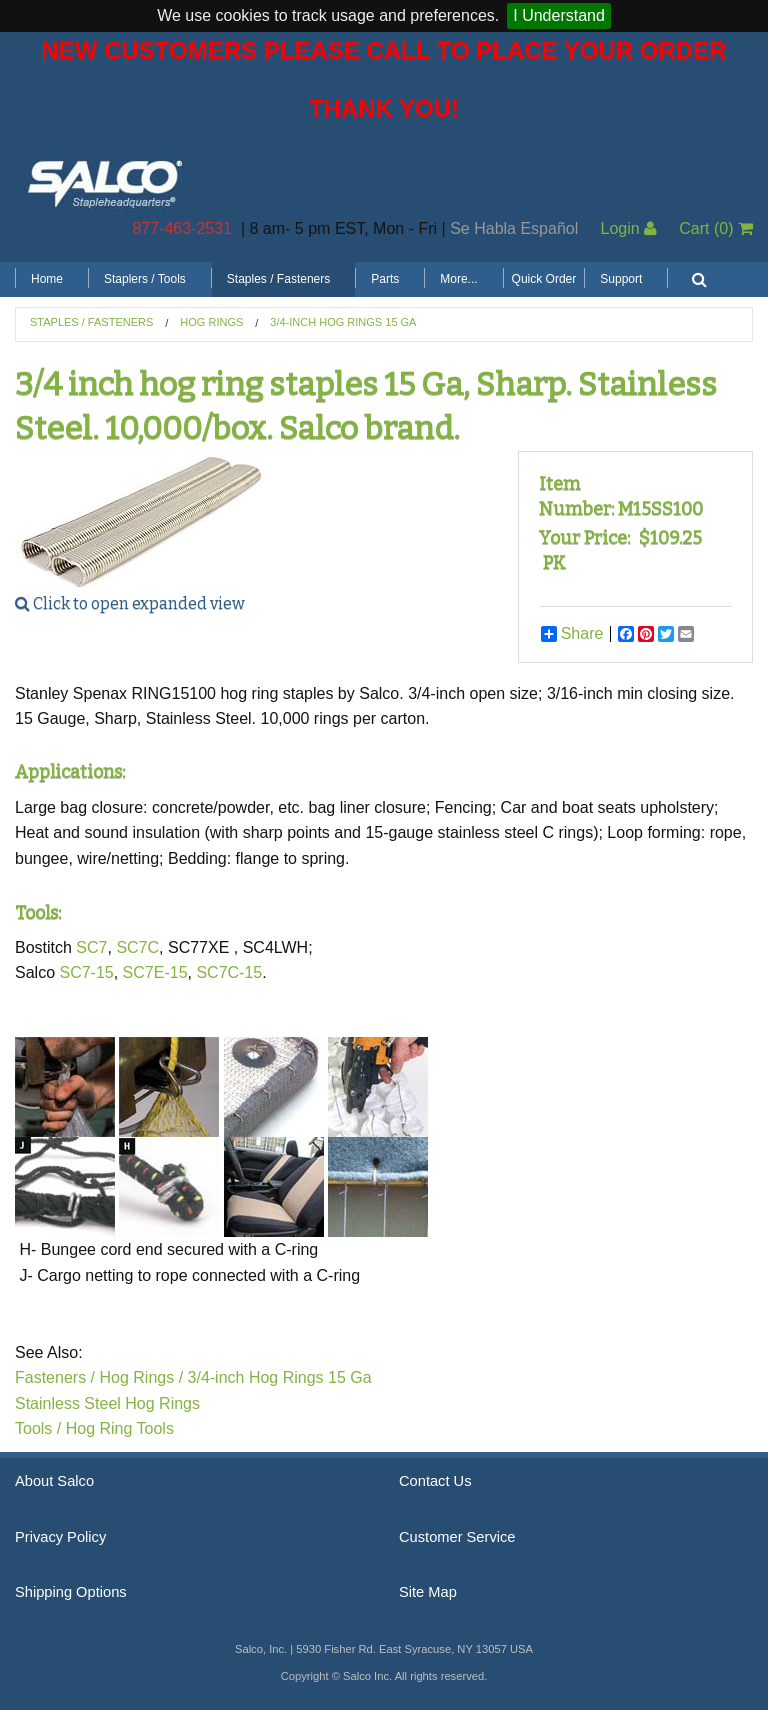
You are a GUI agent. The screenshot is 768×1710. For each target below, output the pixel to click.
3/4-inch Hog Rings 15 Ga (280, 1377)
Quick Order (544, 279)
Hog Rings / (141, 1377)
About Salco (54, 1481)
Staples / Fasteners (278, 279)
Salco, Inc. (105, 182)
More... (458, 279)
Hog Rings (211, 322)
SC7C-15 (229, 972)
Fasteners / (55, 1377)
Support (621, 279)
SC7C (137, 947)
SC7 (91, 947)
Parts (385, 279)
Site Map (428, 1592)
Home (47, 279)
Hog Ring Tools (120, 1428)
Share (572, 634)
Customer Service (457, 1537)
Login (628, 228)
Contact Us (435, 1481)
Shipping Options (71, 1592)
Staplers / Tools (145, 279)
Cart (716, 228)
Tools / (38, 1428)
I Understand (559, 15)
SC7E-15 (155, 972)
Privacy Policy (60, 1537)
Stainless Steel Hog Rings (107, 1403)
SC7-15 (86, 972)
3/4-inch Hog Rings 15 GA (343, 322)
